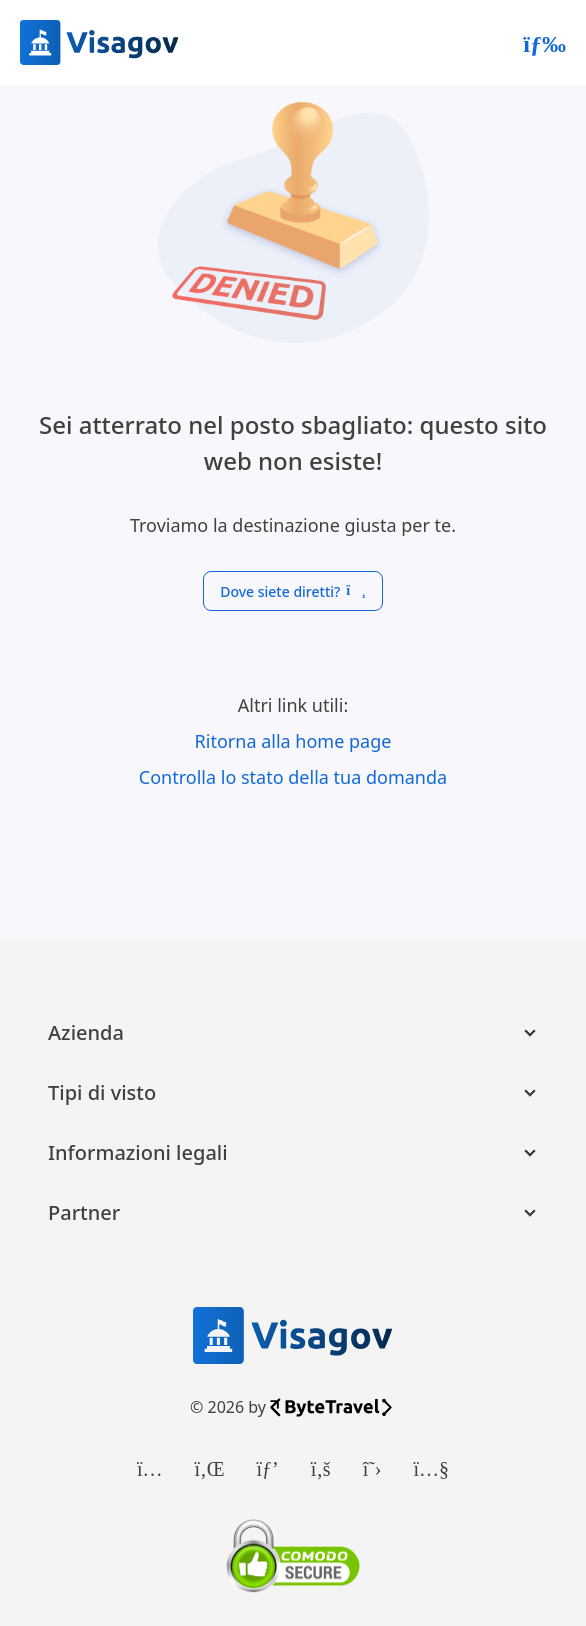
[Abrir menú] (544, 43)
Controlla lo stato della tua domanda (293, 777)
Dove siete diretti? (293, 591)
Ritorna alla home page (293, 741)
